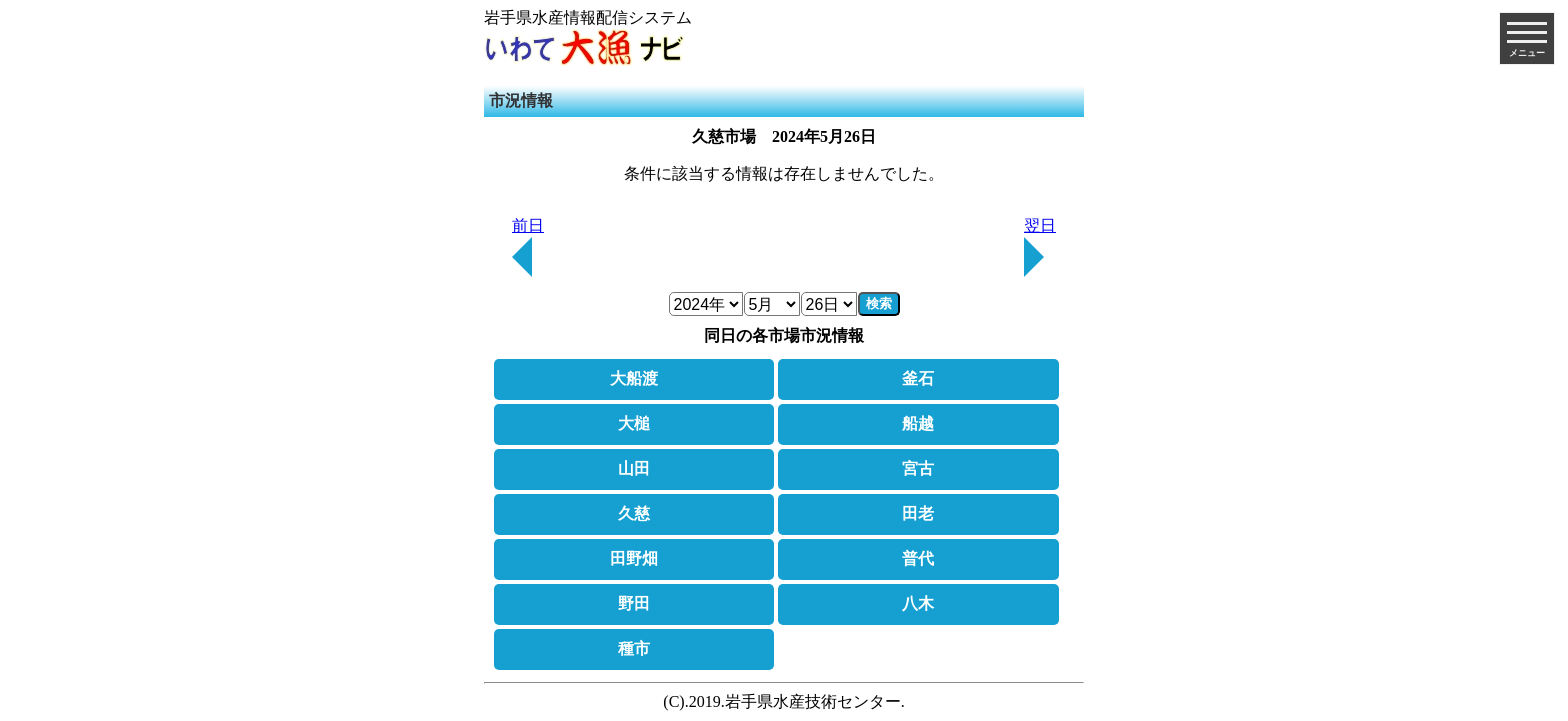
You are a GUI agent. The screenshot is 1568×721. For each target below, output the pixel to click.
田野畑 (634, 558)
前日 (528, 247)
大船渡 (634, 378)
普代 (918, 558)
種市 (634, 648)
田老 (918, 513)
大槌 (634, 423)
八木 (918, 603)
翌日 (1040, 247)
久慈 (634, 513)
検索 (879, 303)
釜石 (918, 378)
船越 (918, 423)
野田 (634, 603)
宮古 (918, 468)
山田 (634, 468)
